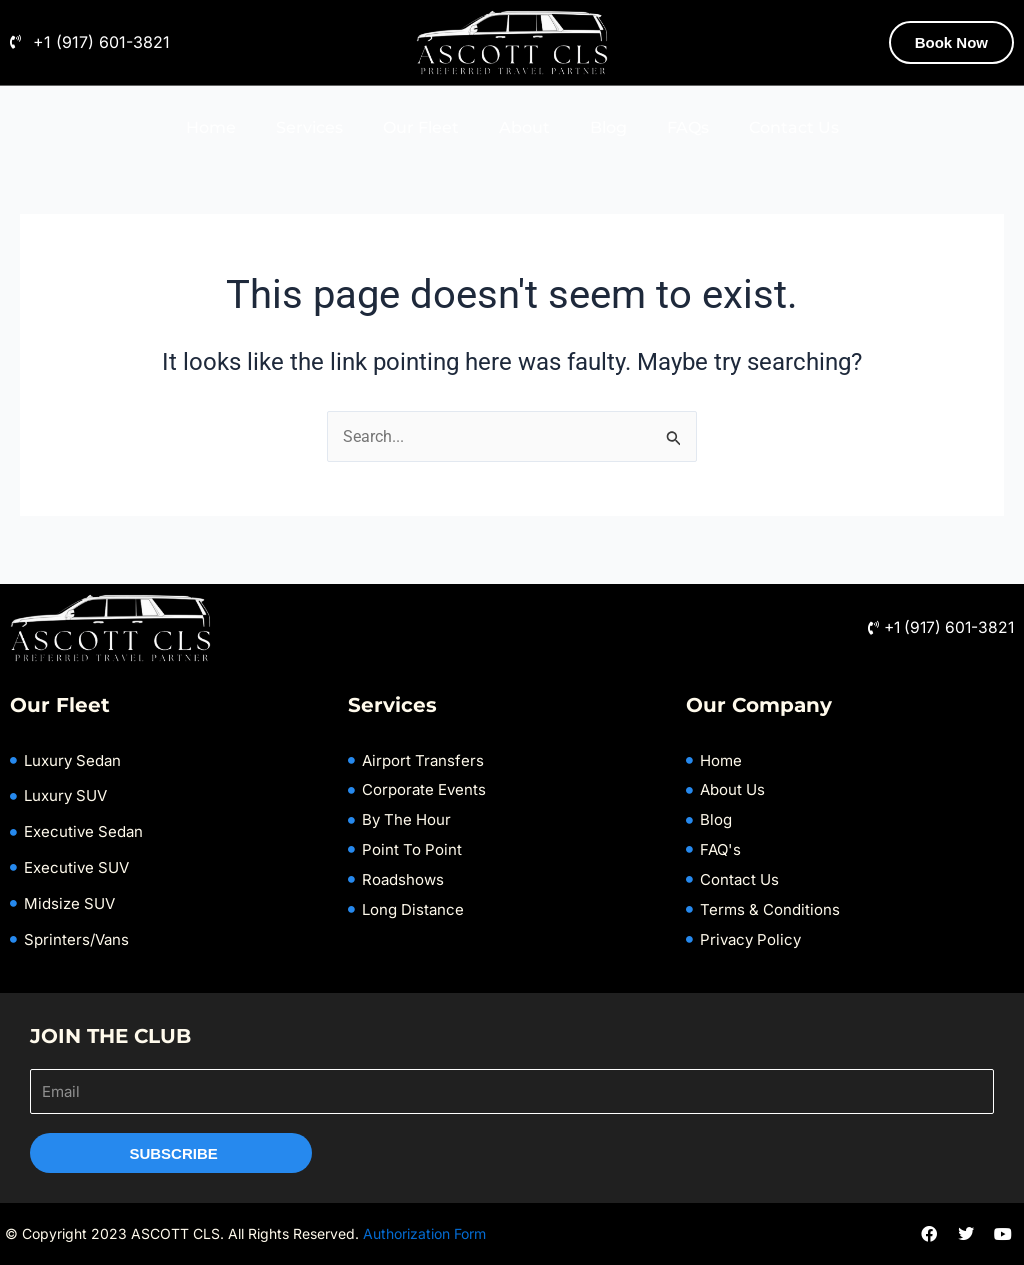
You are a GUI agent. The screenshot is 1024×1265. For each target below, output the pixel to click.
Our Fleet (421, 127)
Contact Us (794, 127)
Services (309, 127)
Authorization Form (424, 1233)
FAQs (688, 127)
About (524, 127)
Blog (608, 127)
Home (211, 127)
